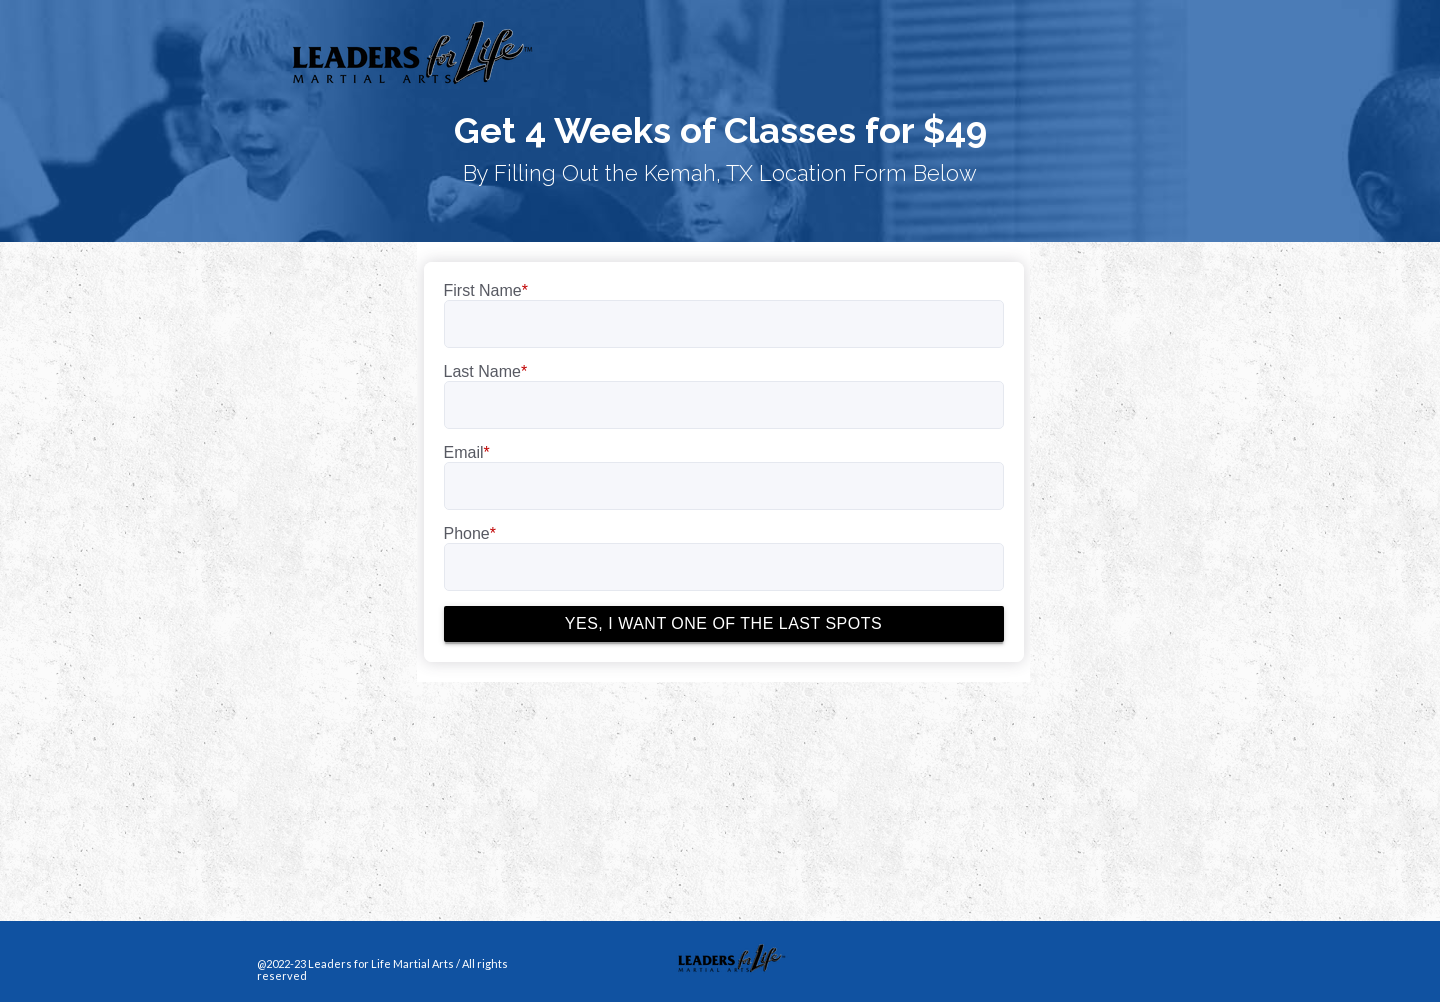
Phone (470, 533)
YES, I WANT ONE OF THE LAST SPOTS (723, 623)
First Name (486, 290)
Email (467, 452)
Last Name (486, 371)
